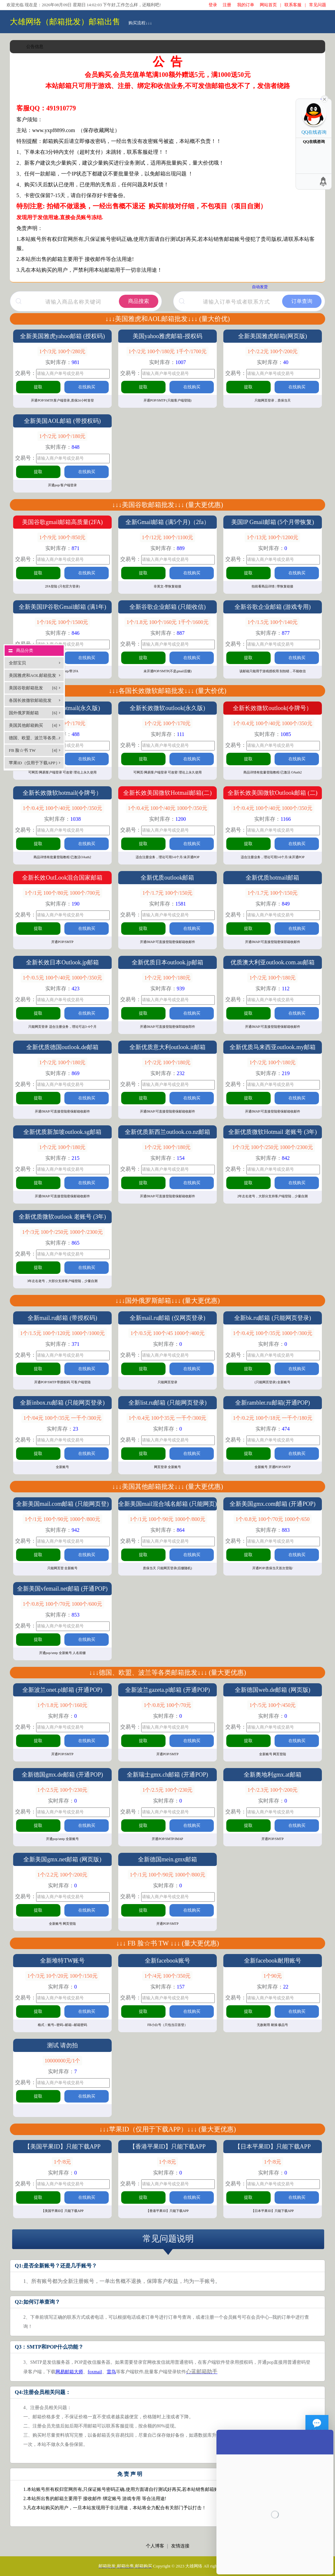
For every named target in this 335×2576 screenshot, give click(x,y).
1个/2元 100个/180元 (62, 436)
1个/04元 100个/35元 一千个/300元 (62, 1418)
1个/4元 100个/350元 (167, 1976)
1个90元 (272, 1976)
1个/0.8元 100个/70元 (167, 1705)
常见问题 (317, 4)
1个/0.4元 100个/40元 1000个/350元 (272, 723)
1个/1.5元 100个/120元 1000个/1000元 (62, 1333)
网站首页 (268, 4)
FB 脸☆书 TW (33, 750)
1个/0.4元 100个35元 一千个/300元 (167, 1418)
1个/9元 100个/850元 (62, 537)
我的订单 (245, 4)
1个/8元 (62, 2162)
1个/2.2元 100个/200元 (272, 351)
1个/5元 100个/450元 (272, 1705)
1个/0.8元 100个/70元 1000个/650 (272, 1519)
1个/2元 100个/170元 (167, 723)
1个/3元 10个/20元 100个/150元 (62, 1976)
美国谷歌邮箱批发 (33, 688)
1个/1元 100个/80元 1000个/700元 (62, 893)
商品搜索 (138, 301)
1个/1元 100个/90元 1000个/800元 (62, 1519)
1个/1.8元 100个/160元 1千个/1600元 (167, 622)
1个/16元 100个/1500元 (62, 622)
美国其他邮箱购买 (33, 725)
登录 (213, 4)
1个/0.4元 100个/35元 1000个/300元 (272, 1333)
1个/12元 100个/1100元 (167, 537)
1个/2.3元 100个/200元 (272, 1790)
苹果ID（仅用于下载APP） (34, 764)
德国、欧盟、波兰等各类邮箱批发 (36, 739)
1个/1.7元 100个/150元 (167, 893)
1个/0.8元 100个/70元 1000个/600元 (62, 1604)
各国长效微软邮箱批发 (33, 702)
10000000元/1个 (62, 2060)
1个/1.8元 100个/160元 (62, 1705)
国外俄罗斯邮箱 (33, 713)
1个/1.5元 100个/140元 (272, 622)
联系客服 (293, 4)
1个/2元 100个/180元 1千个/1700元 (167, 351)
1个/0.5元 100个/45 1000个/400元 (167, 1333)
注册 (227, 4)
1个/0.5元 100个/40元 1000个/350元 (62, 977)
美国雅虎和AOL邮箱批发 (33, 677)
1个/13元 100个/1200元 (272, 537)
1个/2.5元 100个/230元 (62, 1790)
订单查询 (301, 301)
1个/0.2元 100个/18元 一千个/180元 (272, 1418)
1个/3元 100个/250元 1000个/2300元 (272, 1147)
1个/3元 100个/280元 (62, 351)
